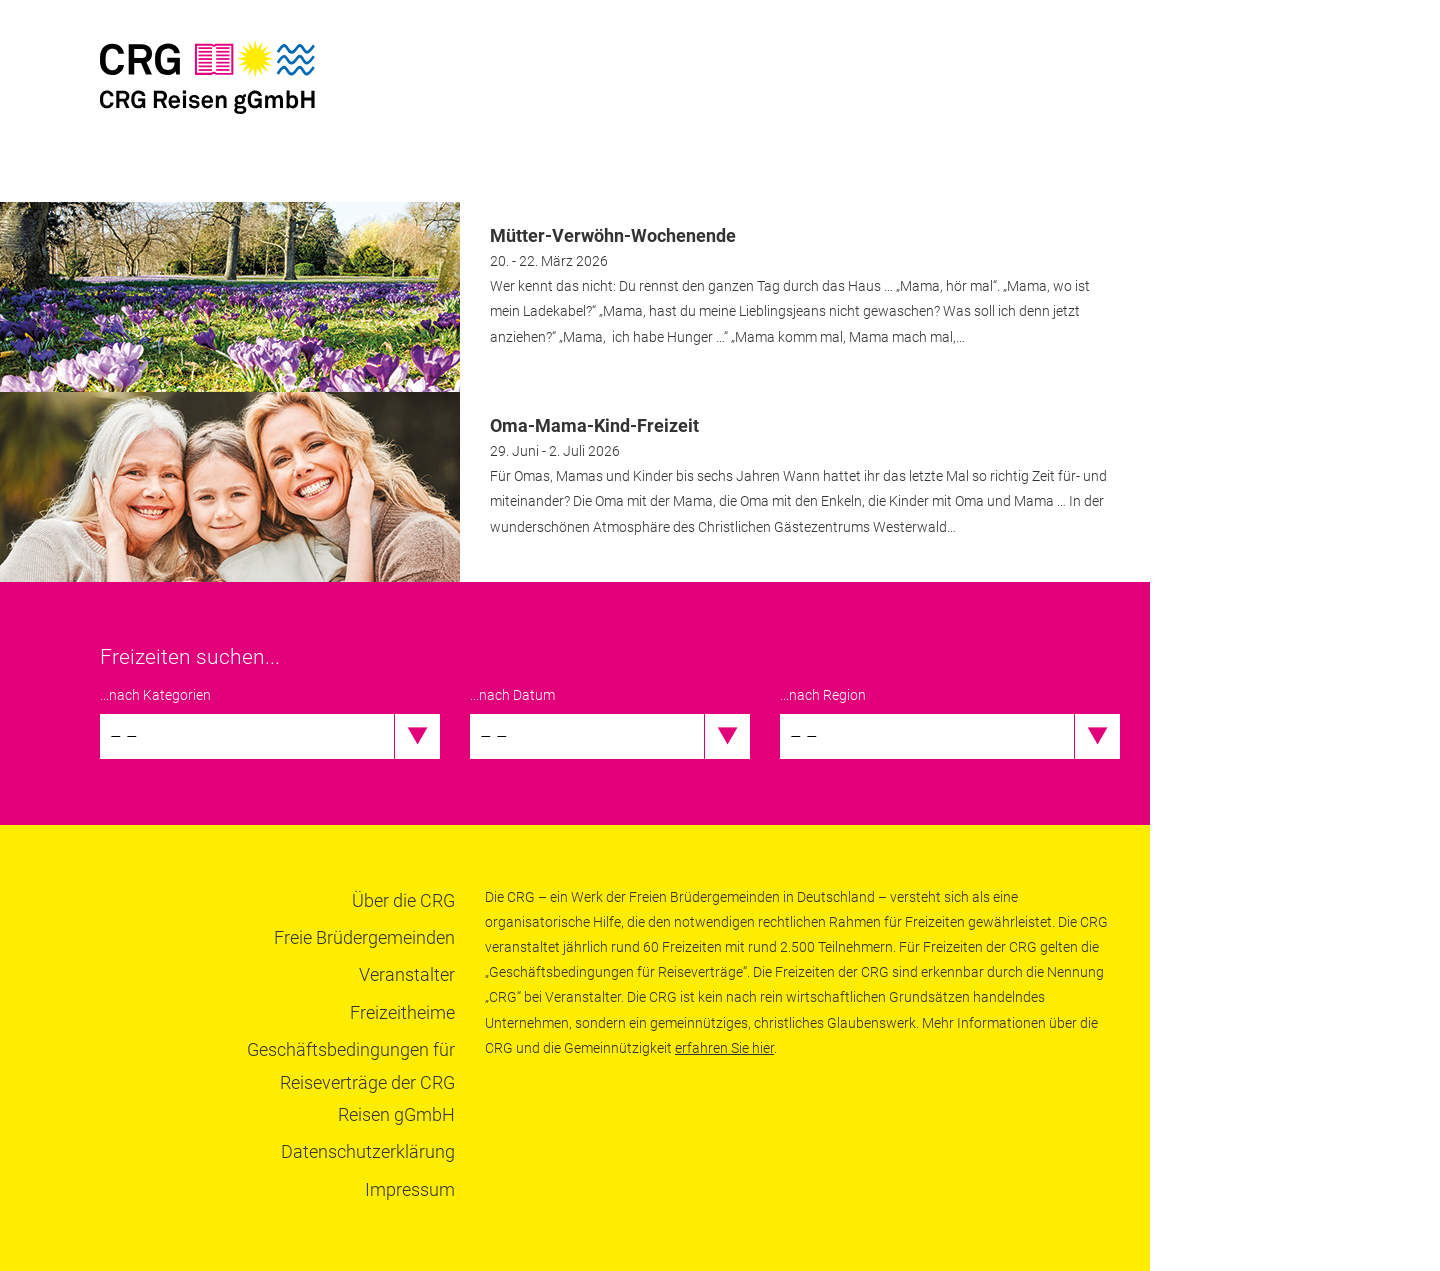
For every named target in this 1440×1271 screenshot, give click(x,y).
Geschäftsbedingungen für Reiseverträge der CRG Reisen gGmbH (351, 1082)
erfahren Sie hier (724, 1048)
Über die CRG (403, 900)
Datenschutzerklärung (368, 1151)
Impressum (410, 1189)
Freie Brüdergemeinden (364, 937)
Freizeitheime (402, 1012)
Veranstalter (407, 974)
